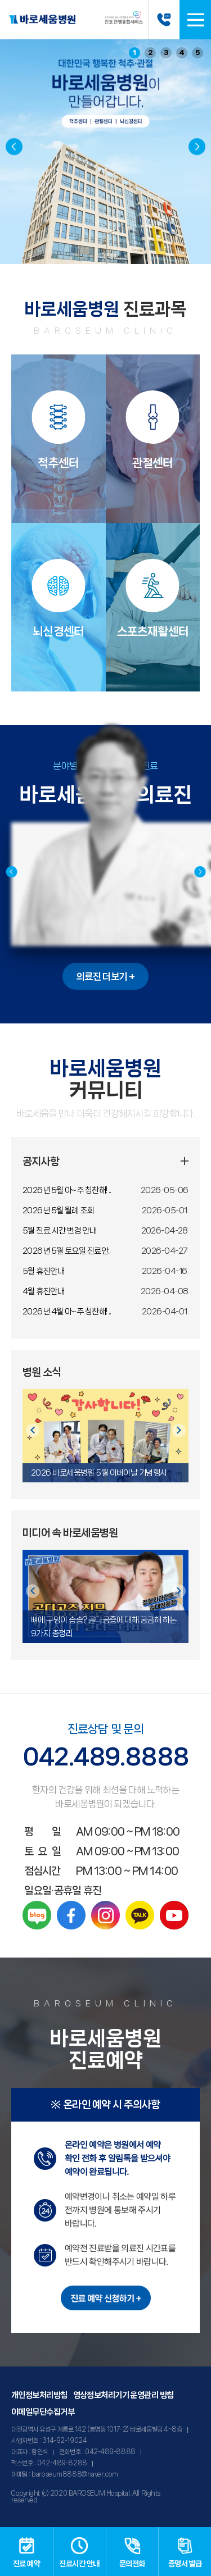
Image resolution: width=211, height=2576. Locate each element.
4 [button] (182, 52)
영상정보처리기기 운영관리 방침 (123, 2395)
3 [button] (166, 52)
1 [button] (134, 52)
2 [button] (150, 52)
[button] (196, 146)
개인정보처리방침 (39, 2395)
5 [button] (197, 52)
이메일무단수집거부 (42, 2411)
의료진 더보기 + (105, 976)
